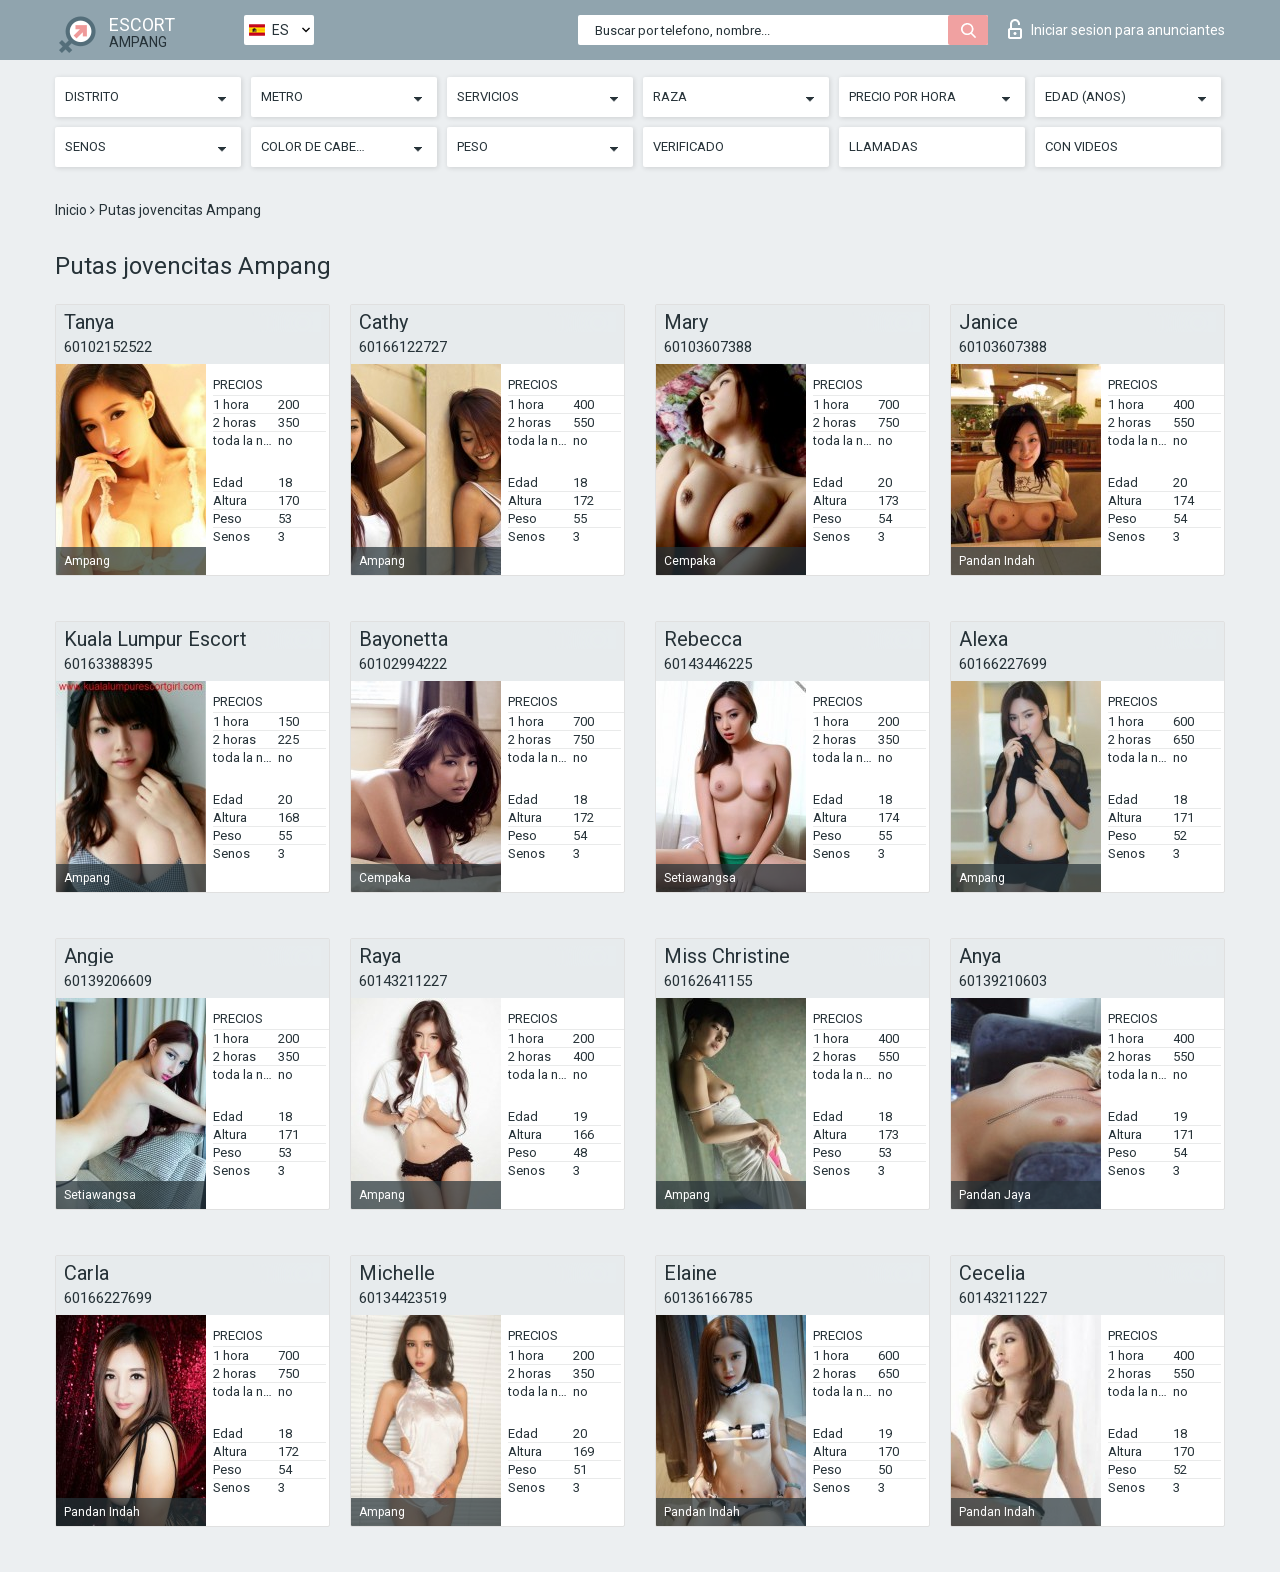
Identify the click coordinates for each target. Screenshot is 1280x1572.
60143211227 (403, 981)
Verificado (688, 146)
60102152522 (108, 347)
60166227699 (1003, 664)
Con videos (1081, 146)
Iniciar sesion (1116, 29)
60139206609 (108, 981)
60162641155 (708, 981)
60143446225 (708, 664)
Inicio (72, 210)
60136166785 (708, 1298)
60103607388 (708, 347)
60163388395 (108, 664)
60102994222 (403, 664)
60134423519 (403, 1298)
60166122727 (403, 347)
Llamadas (883, 146)
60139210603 (1003, 981)
